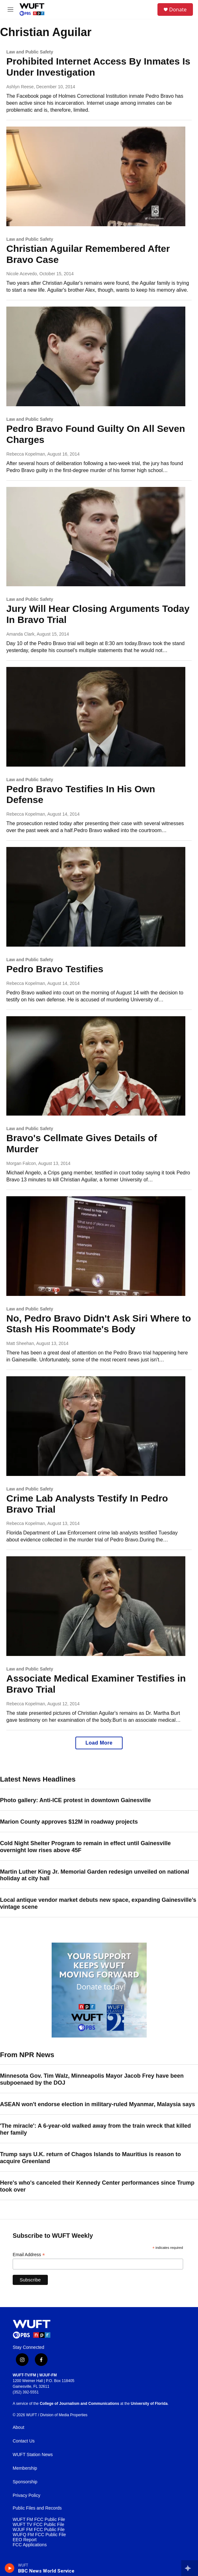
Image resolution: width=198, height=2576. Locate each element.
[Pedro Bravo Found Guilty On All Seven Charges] (95, 356)
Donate (178, 9)
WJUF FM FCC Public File (39, 2529)
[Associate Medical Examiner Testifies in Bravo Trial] (95, 1606)
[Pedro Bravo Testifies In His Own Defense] (95, 717)
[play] (10, 2568)
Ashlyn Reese (20, 86)
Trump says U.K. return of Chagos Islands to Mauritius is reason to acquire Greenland (90, 2157)
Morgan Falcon (21, 1163)
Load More (99, 1742)
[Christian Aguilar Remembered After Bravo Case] (95, 176)
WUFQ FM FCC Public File (39, 2534)
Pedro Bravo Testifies (54, 969)
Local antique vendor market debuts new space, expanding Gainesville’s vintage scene (98, 1903)
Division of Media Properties (63, 2415)
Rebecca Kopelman (25, 454)
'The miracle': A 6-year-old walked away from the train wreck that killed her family (95, 2129)
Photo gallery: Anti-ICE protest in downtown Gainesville (75, 1800)
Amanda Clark (20, 634)
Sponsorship (25, 2482)
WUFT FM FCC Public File (39, 2519)
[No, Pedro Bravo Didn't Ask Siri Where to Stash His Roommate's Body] (95, 1246)
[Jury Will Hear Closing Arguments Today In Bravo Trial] (95, 537)
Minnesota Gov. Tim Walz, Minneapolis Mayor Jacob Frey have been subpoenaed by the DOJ (92, 2079)
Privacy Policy (26, 2495)
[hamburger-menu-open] (10, 9)
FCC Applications (30, 2544)
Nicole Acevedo (21, 273)
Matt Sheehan (20, 1343)
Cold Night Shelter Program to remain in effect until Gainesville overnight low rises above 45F (85, 1846)
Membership (25, 2468)
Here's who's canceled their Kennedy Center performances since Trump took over (97, 2186)
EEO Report (24, 2539)
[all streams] (189, 2568)
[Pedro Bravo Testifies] (95, 897)
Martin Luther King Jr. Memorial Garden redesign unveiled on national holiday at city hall (94, 1875)
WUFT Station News (33, 2454)
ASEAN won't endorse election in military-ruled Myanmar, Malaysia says (97, 2104)
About (18, 2427)
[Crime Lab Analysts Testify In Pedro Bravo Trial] (95, 1426)
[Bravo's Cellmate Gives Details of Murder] (95, 1066)
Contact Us (24, 2441)
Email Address (29, 2255)
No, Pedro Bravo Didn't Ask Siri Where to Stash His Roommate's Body (98, 1324)
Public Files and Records (37, 2508)
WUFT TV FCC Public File (38, 2524)
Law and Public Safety (29, 51)
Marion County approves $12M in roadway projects (69, 1822)
